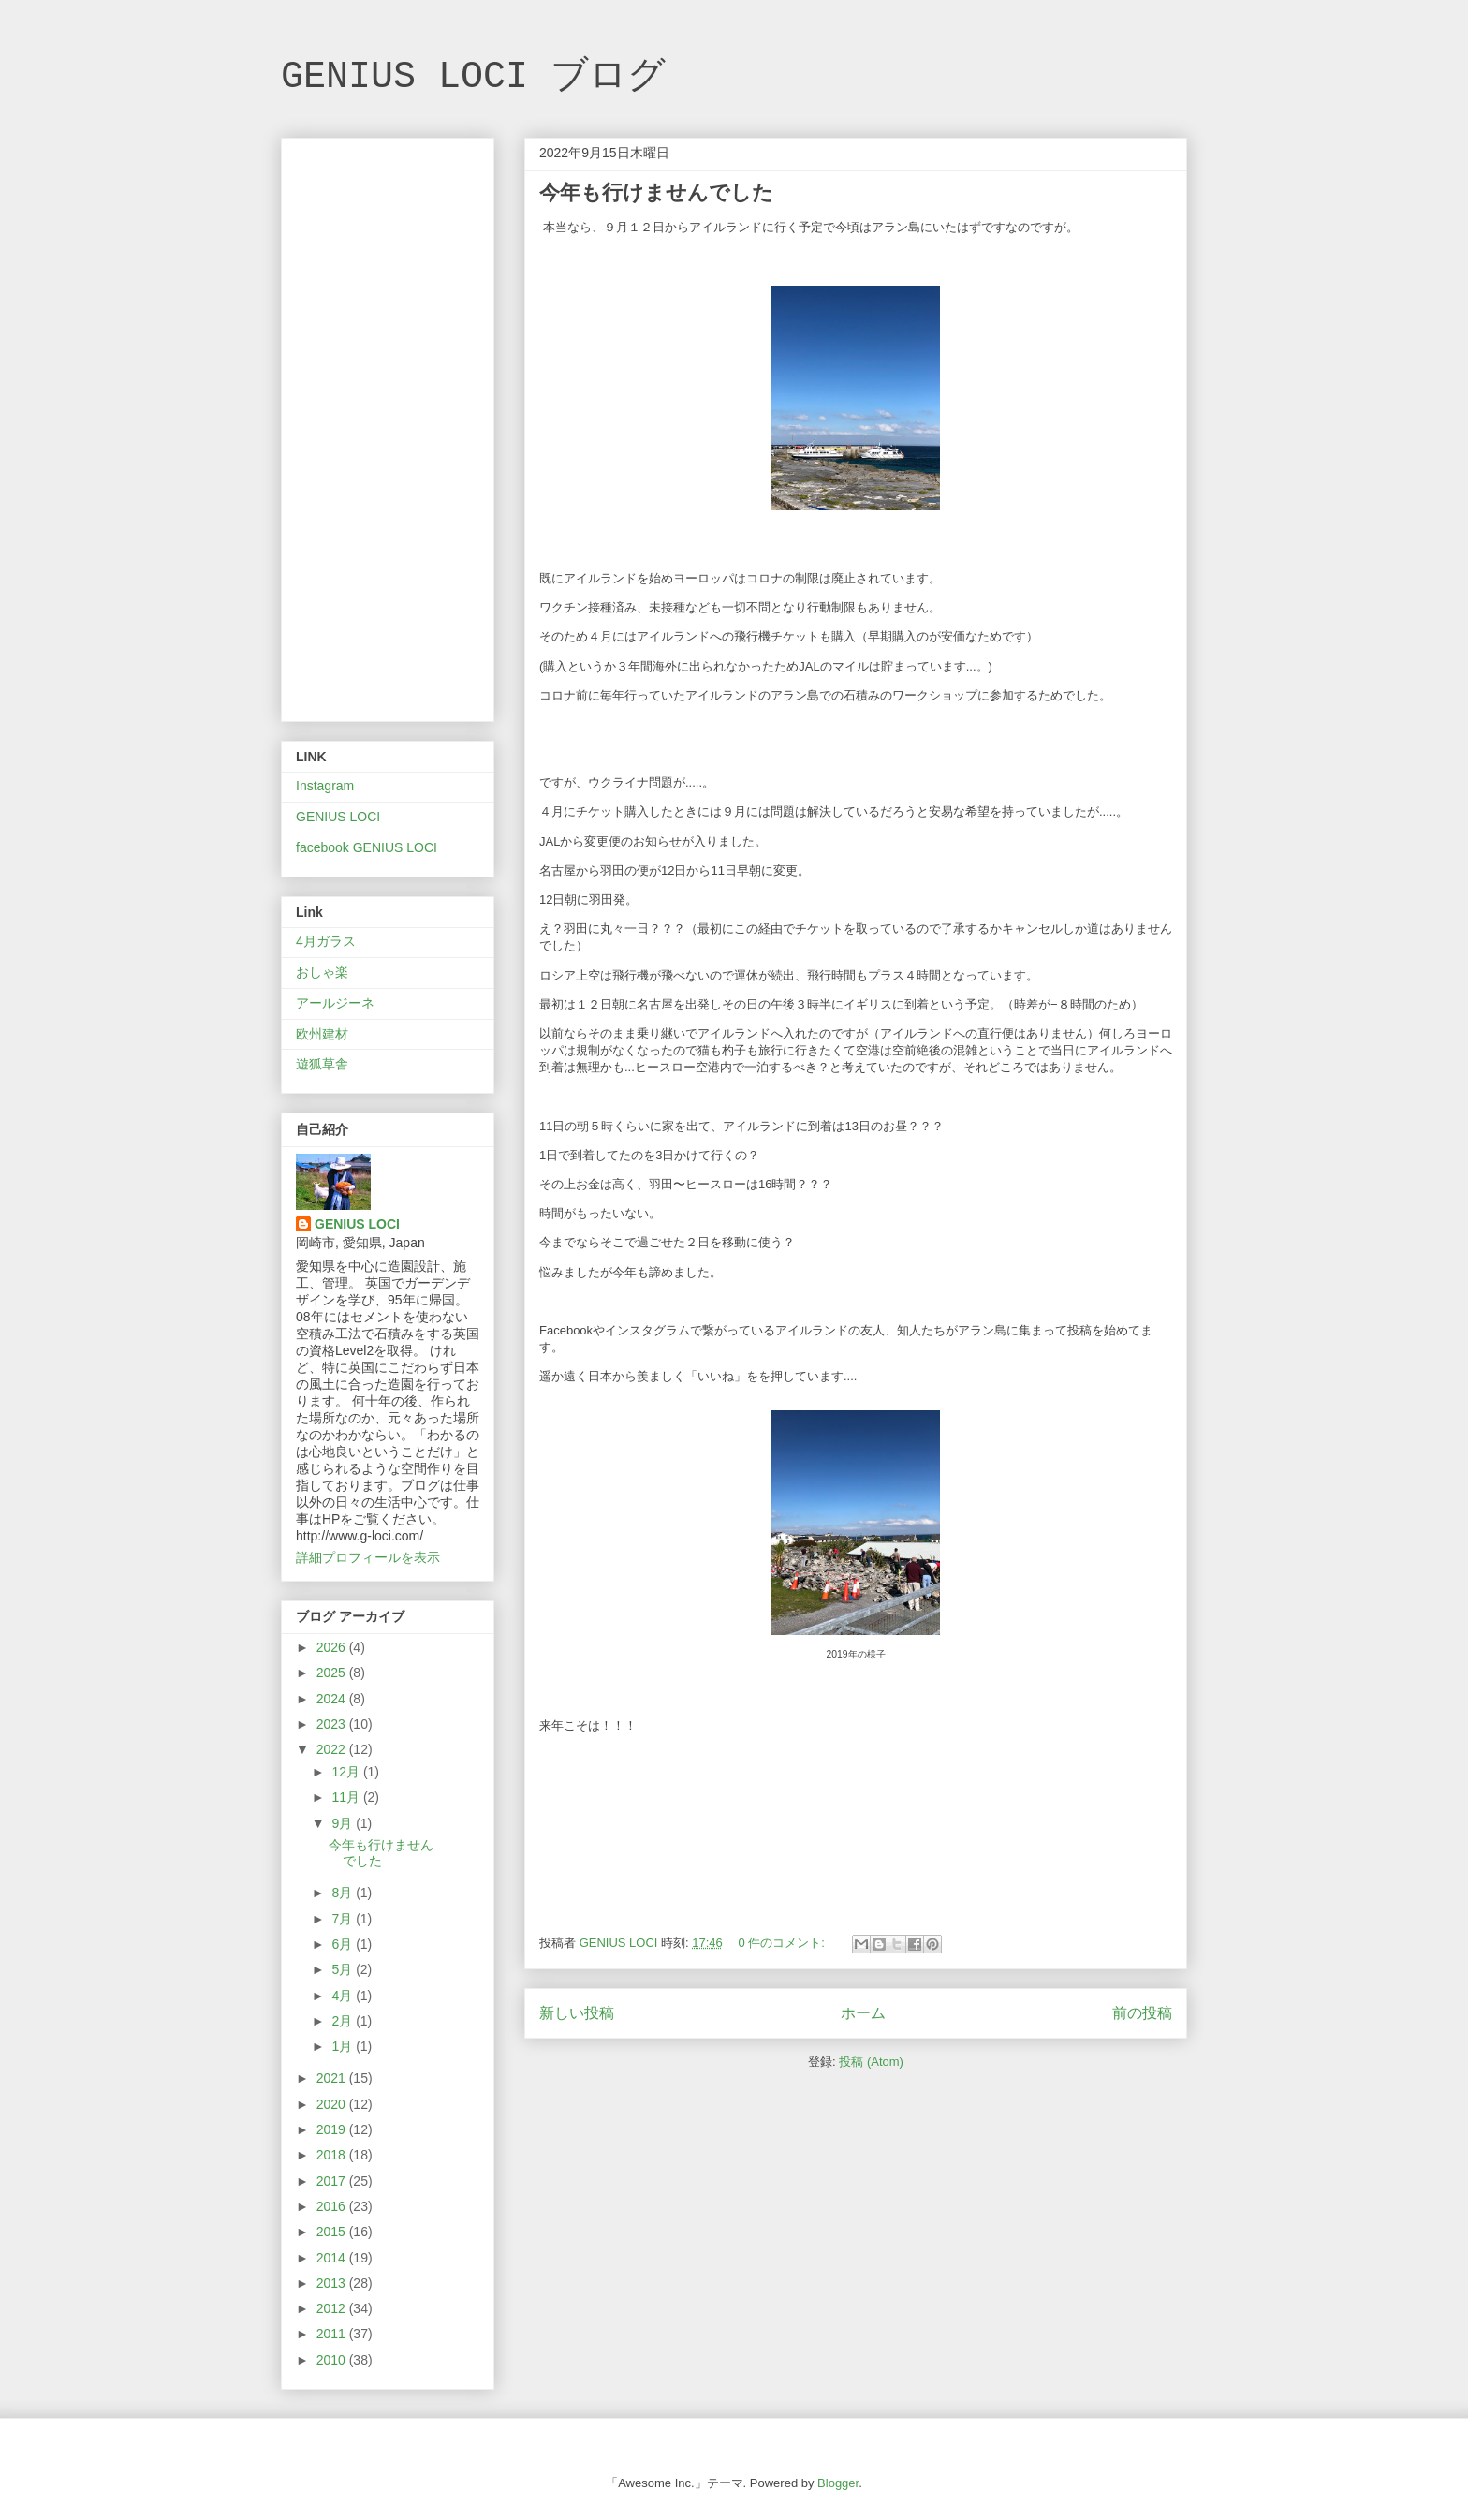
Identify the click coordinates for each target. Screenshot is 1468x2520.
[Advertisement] (387, 426)
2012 (332, 2308)
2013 (332, 2283)
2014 (332, 2257)
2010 (332, 2359)
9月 (343, 1823)
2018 (332, 2154)
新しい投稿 (576, 2013)
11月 (346, 1797)
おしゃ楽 (322, 972)
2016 (332, 2206)
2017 (332, 2181)
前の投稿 (1142, 2013)
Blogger (838, 2483)
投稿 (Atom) (871, 2062)
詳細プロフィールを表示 (368, 1557)
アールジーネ (335, 1002)
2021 (332, 2078)
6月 (343, 1944)
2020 (332, 2104)
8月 (343, 1892)
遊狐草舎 (322, 1063)
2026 (332, 1647)
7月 (343, 1918)
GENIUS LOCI (338, 816)
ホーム (863, 2013)
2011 (332, 2333)
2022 (332, 1749)
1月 (343, 2046)
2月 (343, 2020)
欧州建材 (322, 1033)
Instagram (325, 785)
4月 (343, 1995)
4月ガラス (326, 941)
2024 (332, 1698)
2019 (332, 2129)
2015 (332, 2231)
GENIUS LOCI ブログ (473, 77)
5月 (343, 1969)
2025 (332, 1672)
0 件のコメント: (783, 1943)
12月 (346, 1771)
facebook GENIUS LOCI (366, 847)
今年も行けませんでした (656, 192)
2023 (332, 1724)
